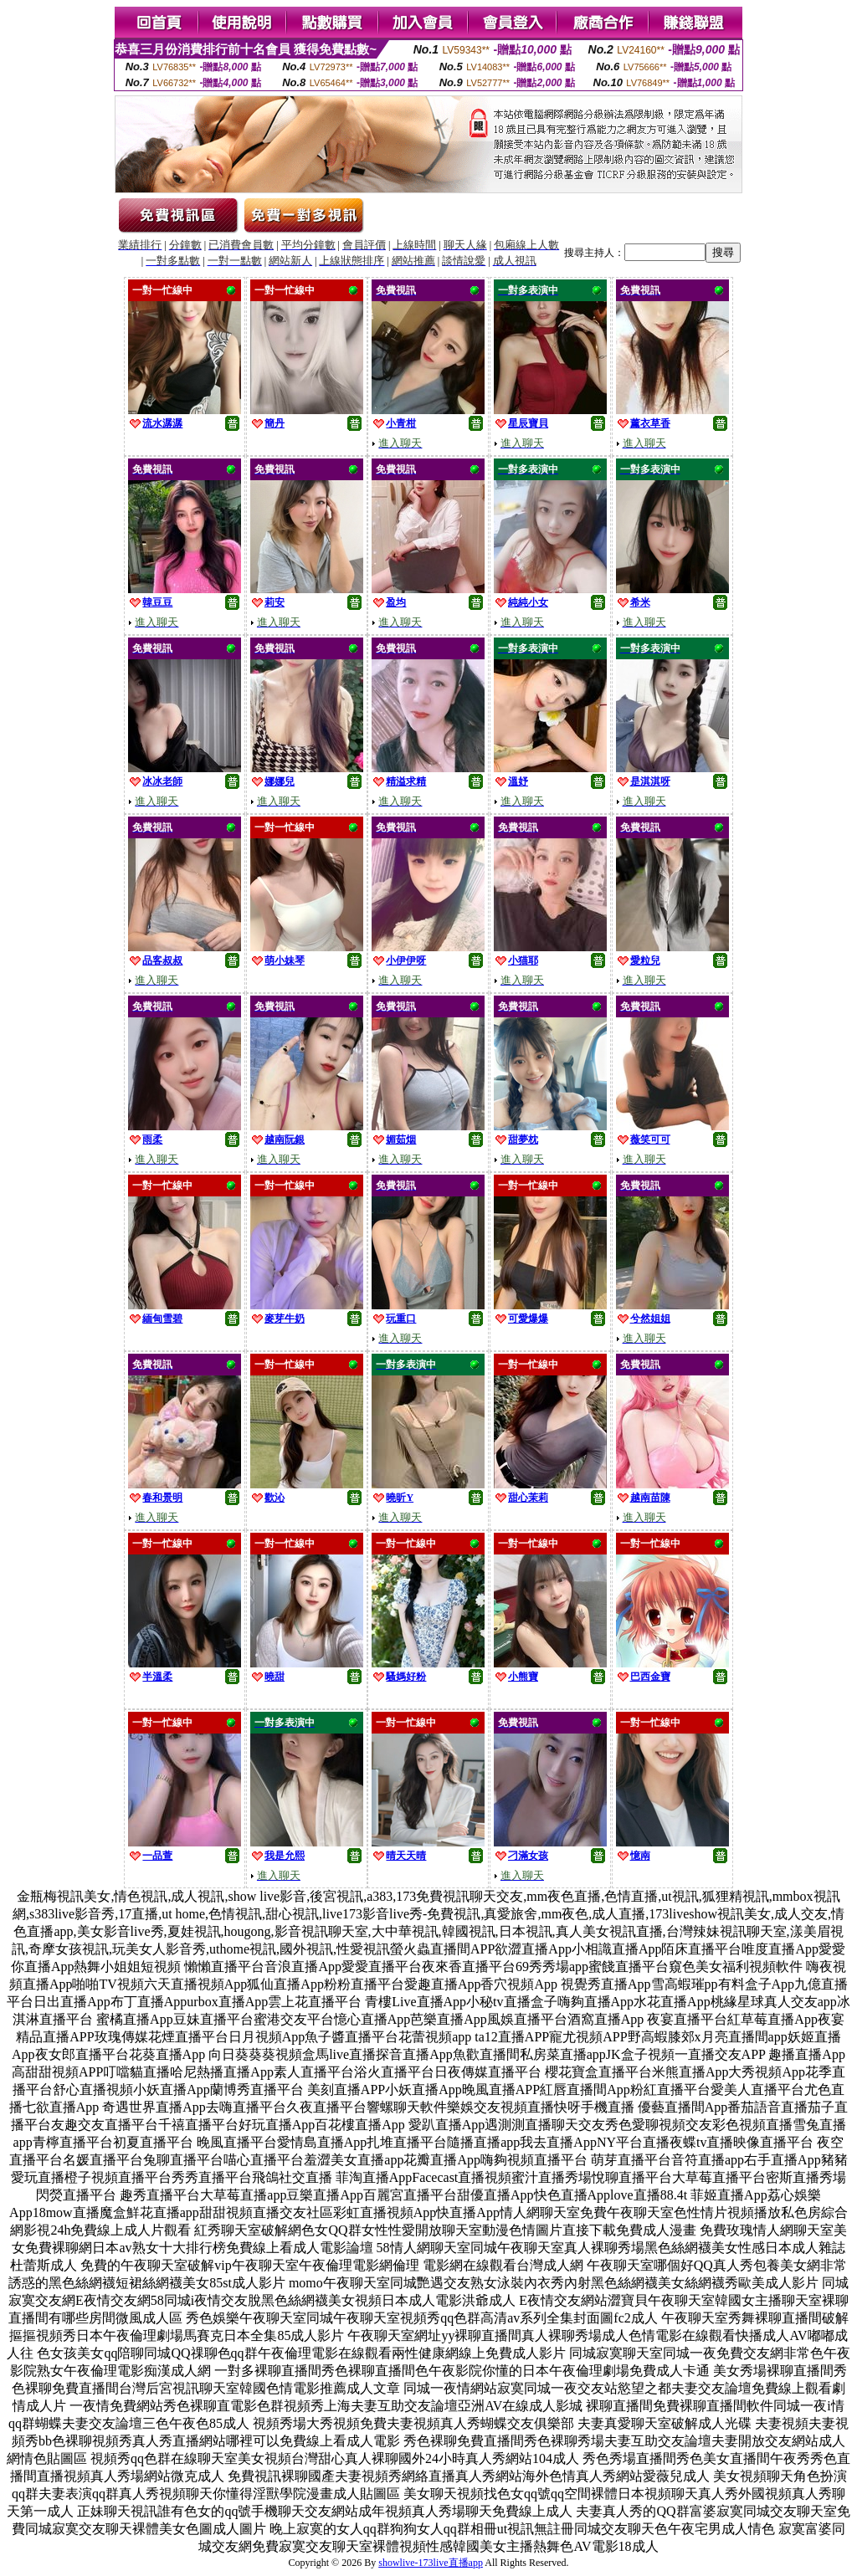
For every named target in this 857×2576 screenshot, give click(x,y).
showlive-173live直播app (430, 2562)
